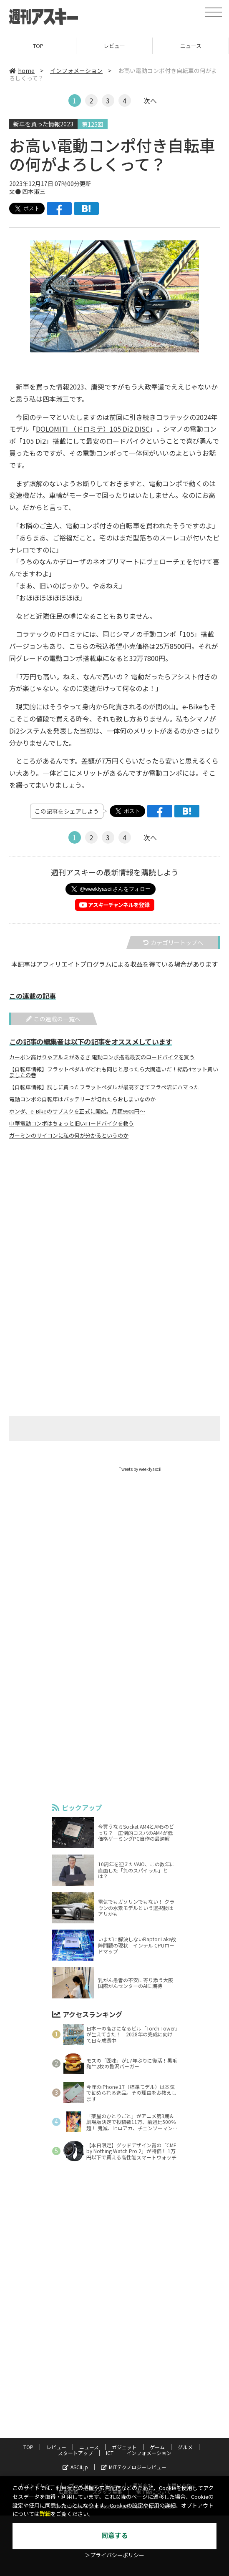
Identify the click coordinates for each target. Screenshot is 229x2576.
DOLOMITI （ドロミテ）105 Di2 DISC (93, 429)
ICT (109, 2452)
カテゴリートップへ (173, 942)
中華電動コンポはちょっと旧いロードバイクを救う (71, 1123)
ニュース (190, 46)
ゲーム (157, 2446)
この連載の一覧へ (53, 1019)
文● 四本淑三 (27, 191)
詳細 (45, 2514)
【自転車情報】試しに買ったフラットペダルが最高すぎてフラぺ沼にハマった (104, 1087)
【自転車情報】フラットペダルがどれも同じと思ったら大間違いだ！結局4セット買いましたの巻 (113, 1072)
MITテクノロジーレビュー (133, 2466)
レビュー (114, 46)
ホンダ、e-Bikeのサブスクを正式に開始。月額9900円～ (77, 1111)
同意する (114, 2536)
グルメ (185, 2446)
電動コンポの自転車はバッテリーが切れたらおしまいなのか (82, 1099)
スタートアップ (75, 2452)
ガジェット (124, 2446)
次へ (150, 101)
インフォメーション (76, 70)
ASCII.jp (75, 2466)
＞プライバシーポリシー (114, 2555)
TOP (38, 46)
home (22, 70)
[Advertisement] (114, 1228)
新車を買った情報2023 (43, 124)
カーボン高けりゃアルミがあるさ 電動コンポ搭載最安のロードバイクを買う (102, 1057)
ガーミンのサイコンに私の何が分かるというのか (68, 1135)
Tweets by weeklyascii (140, 1469)
